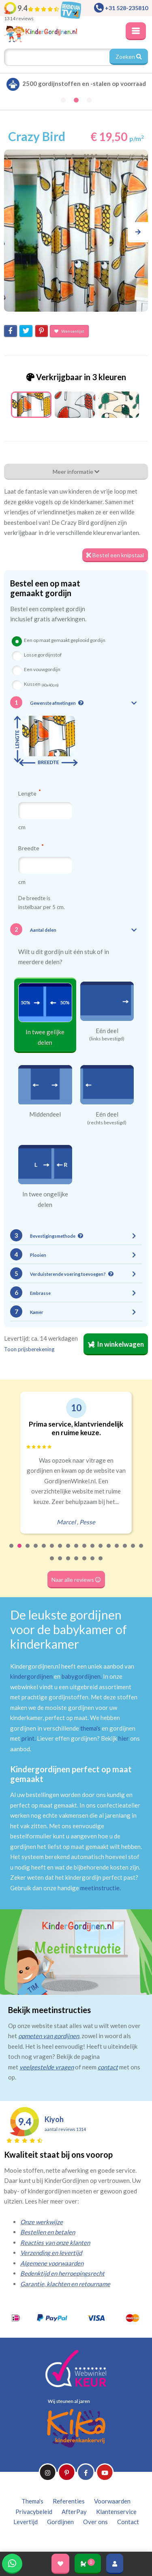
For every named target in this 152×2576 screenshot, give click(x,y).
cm (22, 827)
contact (108, 2067)
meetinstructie (100, 1887)
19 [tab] (60, 1563)
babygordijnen (81, 1676)
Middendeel (45, 1114)
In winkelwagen (116, 1344)
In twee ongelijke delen (45, 1199)
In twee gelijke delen (45, 1037)
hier (123, 1738)
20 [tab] (68, 1563)
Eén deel (107, 1030)
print (27, 1738)
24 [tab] (100, 1563)
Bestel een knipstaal (115, 555)
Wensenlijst (69, 331)
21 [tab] (76, 1563)
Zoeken (129, 56)
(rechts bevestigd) (106, 1122)
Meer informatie (76, 471)
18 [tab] (52, 1563)
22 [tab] (84, 1563)
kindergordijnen (31, 1676)
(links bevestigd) (106, 1039)
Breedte (30, 848)
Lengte (29, 793)
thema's (90, 1728)
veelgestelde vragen (46, 2067)
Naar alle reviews (76, 1579)
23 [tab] (92, 1563)
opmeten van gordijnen (48, 2035)
